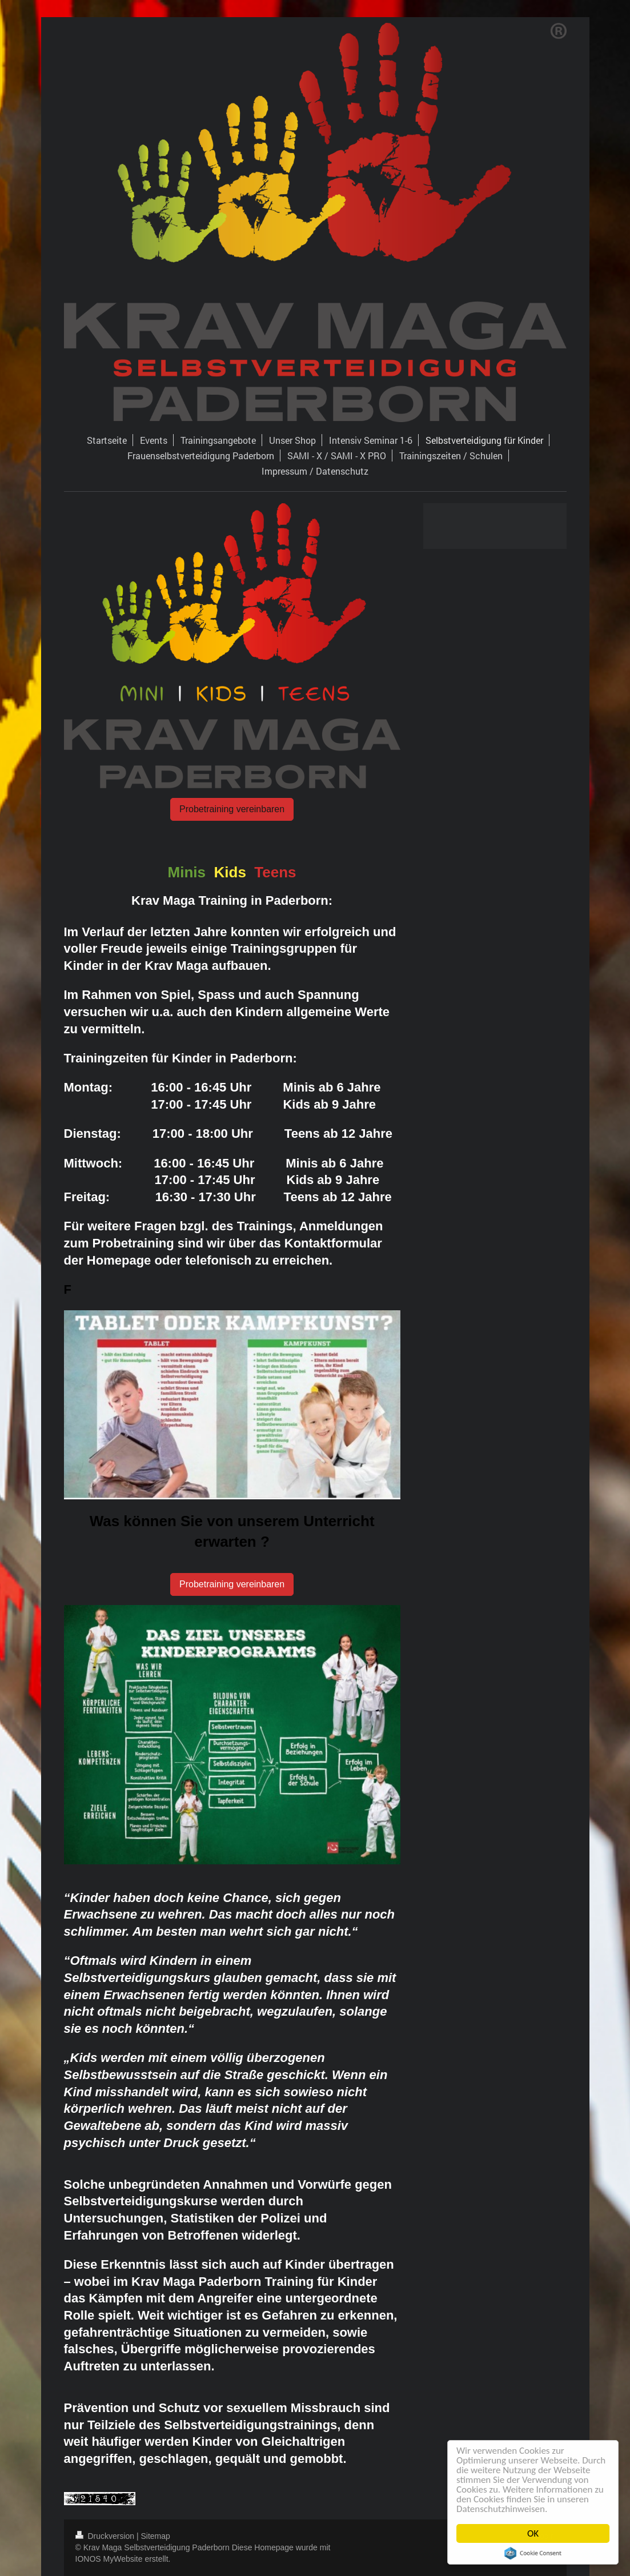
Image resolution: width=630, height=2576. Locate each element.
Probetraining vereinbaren (231, 809)
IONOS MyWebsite (109, 2558)
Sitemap (155, 2536)
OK (534, 2533)
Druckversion (106, 2536)
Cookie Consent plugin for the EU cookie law (534, 2553)
